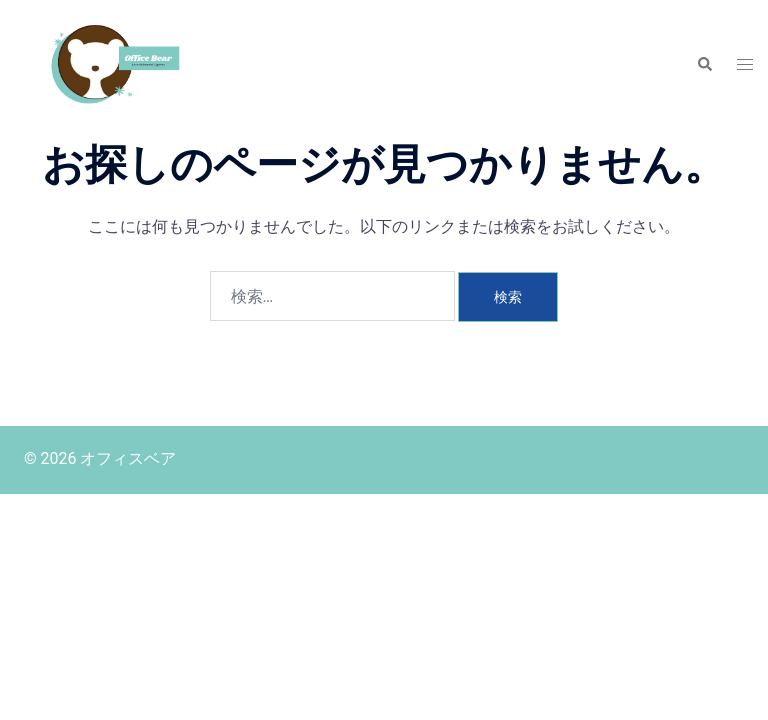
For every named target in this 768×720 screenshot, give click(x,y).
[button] (704, 65)
